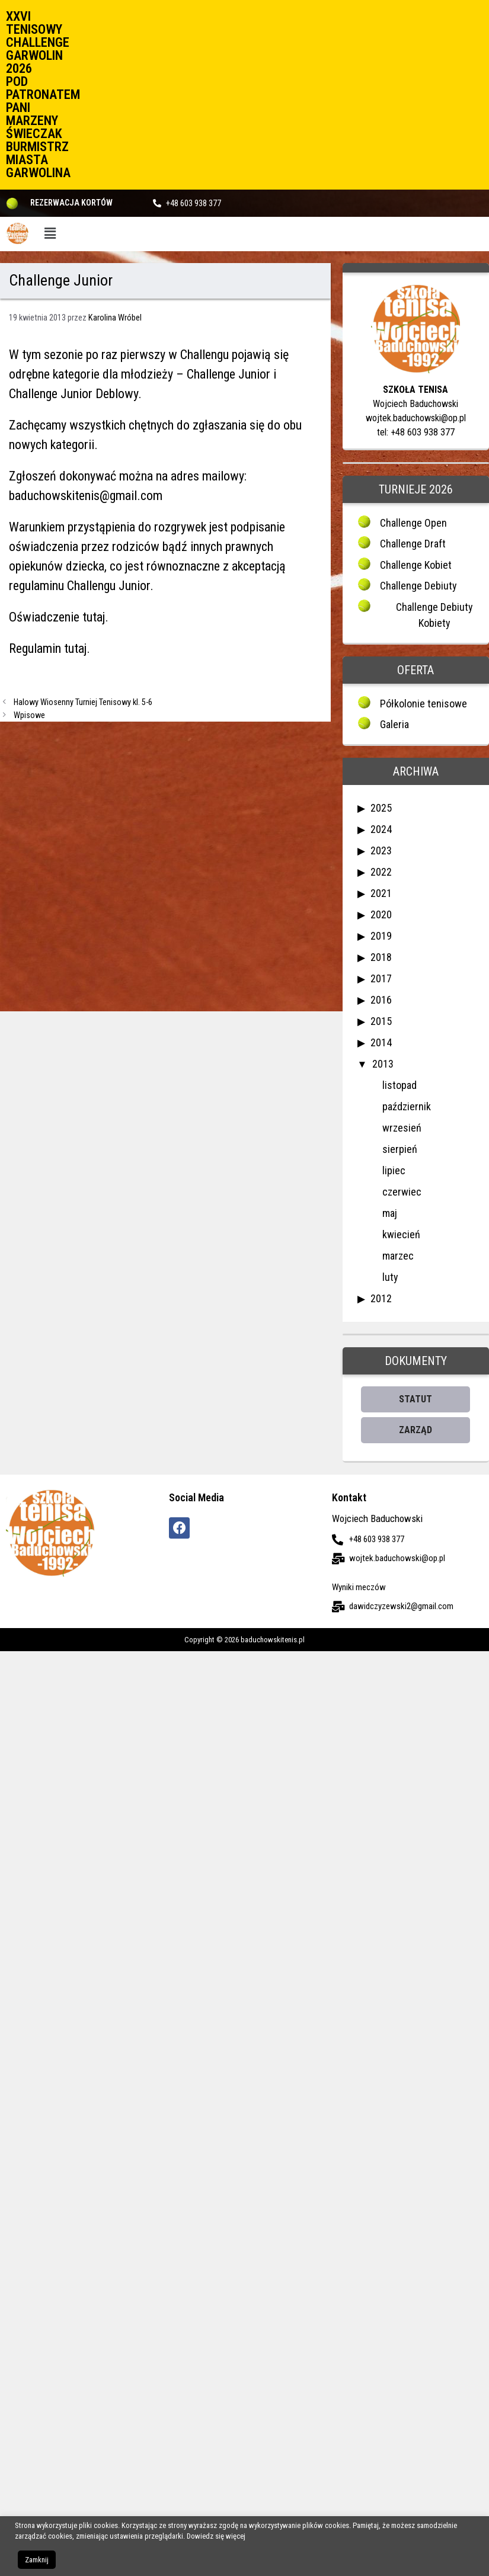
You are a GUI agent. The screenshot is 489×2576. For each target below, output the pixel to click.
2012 (381, 1298)
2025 (381, 808)
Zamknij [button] (37, 2559)
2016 (381, 1000)
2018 (381, 957)
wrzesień (401, 1128)
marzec (398, 1255)
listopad (399, 1085)
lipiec (393, 1170)
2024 (381, 829)
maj (389, 1213)
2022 (381, 872)
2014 (381, 1042)
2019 (381, 936)
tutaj (93, 617)
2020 (381, 914)
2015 (381, 1021)
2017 (381, 978)
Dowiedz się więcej (216, 2536)
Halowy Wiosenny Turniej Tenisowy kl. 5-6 (83, 702)
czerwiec (401, 1192)
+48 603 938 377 (193, 203)
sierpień (399, 1149)
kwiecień (401, 1234)
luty (390, 1277)
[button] (50, 234)
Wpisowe (29, 715)
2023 (381, 850)
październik (406, 1106)
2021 (381, 893)
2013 (383, 1064)
